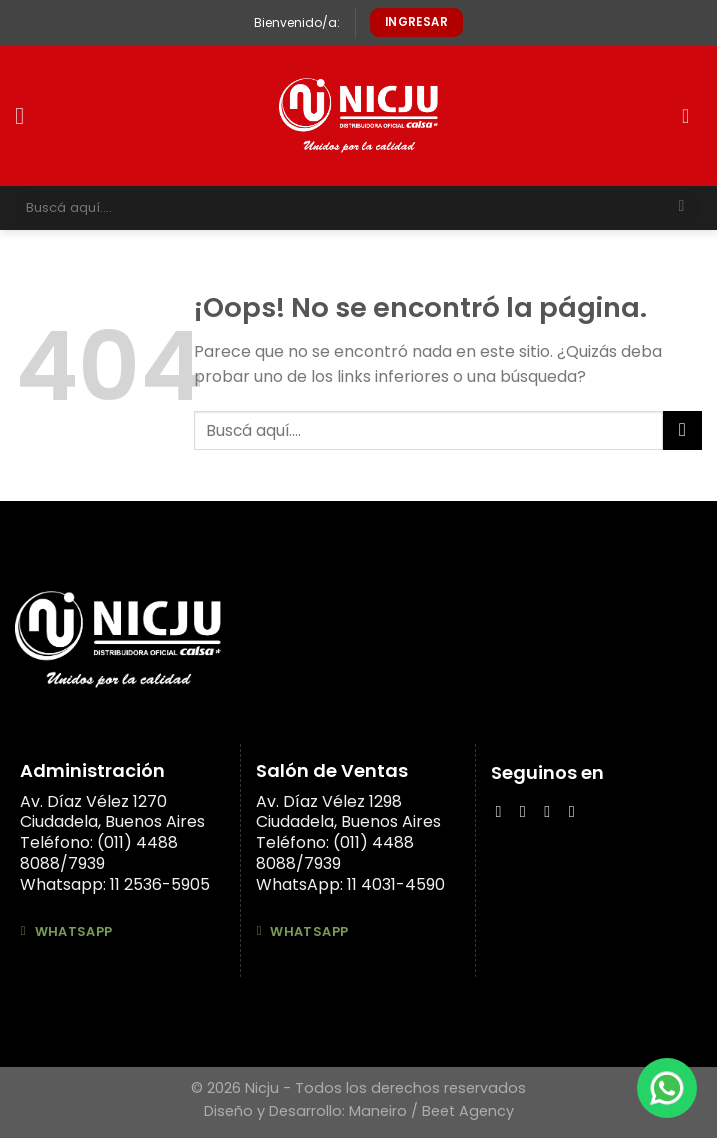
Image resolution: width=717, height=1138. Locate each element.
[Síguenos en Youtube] (577, 811)
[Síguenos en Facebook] (503, 811)
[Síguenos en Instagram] (528, 811)
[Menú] (27, 115)
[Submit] (681, 208)
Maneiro (378, 1111)
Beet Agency (468, 1111)
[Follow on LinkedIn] (552, 811)
